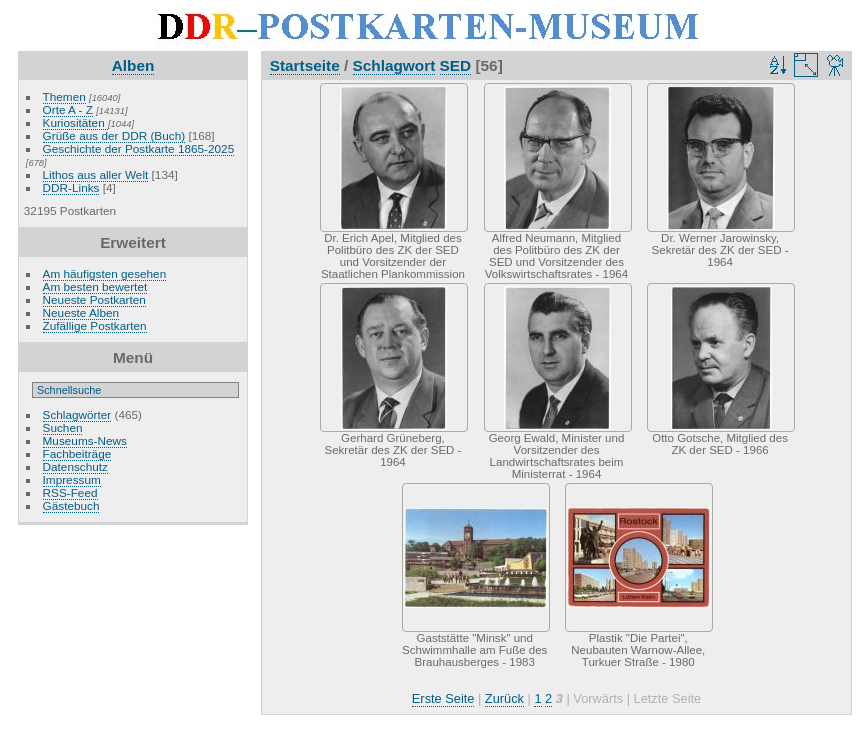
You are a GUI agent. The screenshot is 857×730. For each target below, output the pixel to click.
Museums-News (85, 440)
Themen (64, 96)
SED (456, 65)
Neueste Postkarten (94, 299)
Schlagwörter (77, 414)
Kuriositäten (75, 122)
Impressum (72, 479)
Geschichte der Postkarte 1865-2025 (139, 148)
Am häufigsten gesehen (105, 273)
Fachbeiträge (77, 453)
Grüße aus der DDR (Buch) (114, 135)
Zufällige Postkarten (95, 325)
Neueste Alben (81, 312)
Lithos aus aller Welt (96, 174)
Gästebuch (71, 505)
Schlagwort (394, 65)
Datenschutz (75, 466)
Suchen (63, 427)
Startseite (305, 65)
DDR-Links (71, 187)
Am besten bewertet (95, 286)
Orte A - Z (68, 109)
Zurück (504, 698)
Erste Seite (443, 698)
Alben (133, 65)
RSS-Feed (70, 492)
